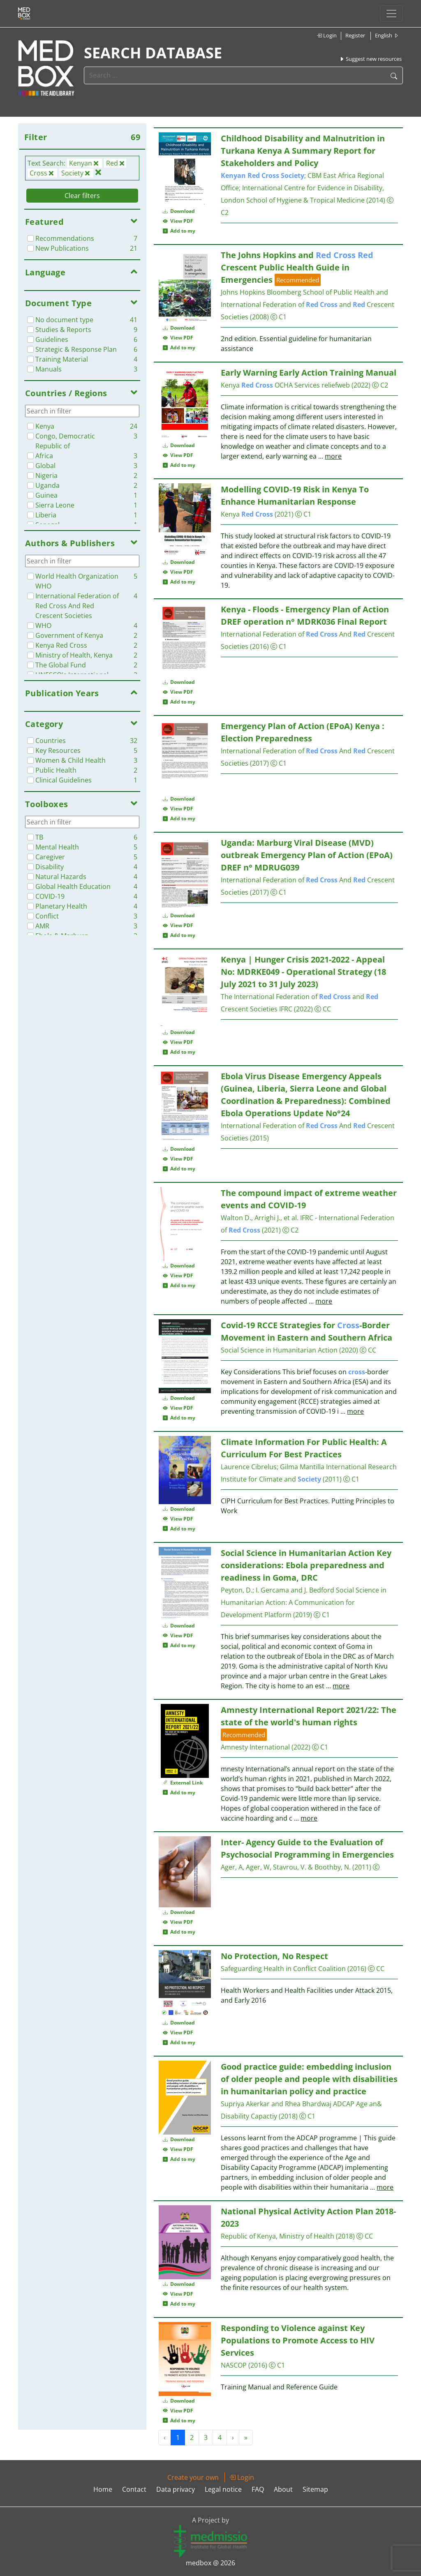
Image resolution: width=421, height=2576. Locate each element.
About (283, 2489)
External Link (183, 1782)
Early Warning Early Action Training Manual (308, 372)
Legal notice (223, 2489)
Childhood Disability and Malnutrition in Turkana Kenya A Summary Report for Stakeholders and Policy (303, 151)
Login (327, 35)
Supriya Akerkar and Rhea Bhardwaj (276, 2103)
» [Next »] (246, 2437)
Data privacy (175, 2489)
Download (179, 211)
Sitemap (315, 2489)
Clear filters (82, 195)
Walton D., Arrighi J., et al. (259, 1217)
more (333, 456)
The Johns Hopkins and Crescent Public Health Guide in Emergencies (297, 267)
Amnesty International (255, 1747)
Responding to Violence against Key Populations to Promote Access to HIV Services (298, 2340)
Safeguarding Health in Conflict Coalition (283, 1968)
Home (102, 2489)
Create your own (193, 2477)
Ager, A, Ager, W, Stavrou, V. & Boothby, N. (286, 1867)
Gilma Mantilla (302, 1466)
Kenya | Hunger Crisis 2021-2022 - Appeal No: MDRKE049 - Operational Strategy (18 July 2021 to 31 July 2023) (303, 972)
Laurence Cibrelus (249, 1466)
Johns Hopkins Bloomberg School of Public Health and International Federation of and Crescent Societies (307, 304)
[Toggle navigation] (391, 13)
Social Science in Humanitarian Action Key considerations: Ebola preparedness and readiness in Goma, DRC (306, 1565)
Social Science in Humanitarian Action (279, 1350)
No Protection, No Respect (274, 1956)
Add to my (179, 230)
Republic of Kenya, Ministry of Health (277, 2236)
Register (355, 35)
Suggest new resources (370, 58)
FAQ (258, 2489)
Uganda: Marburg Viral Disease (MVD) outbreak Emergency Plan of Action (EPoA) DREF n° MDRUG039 (307, 855)
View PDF (178, 220)
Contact (134, 2489)
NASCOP (234, 2365)
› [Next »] (233, 2437)
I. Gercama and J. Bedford (295, 1590)
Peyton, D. (236, 1590)
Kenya (247, 385)
